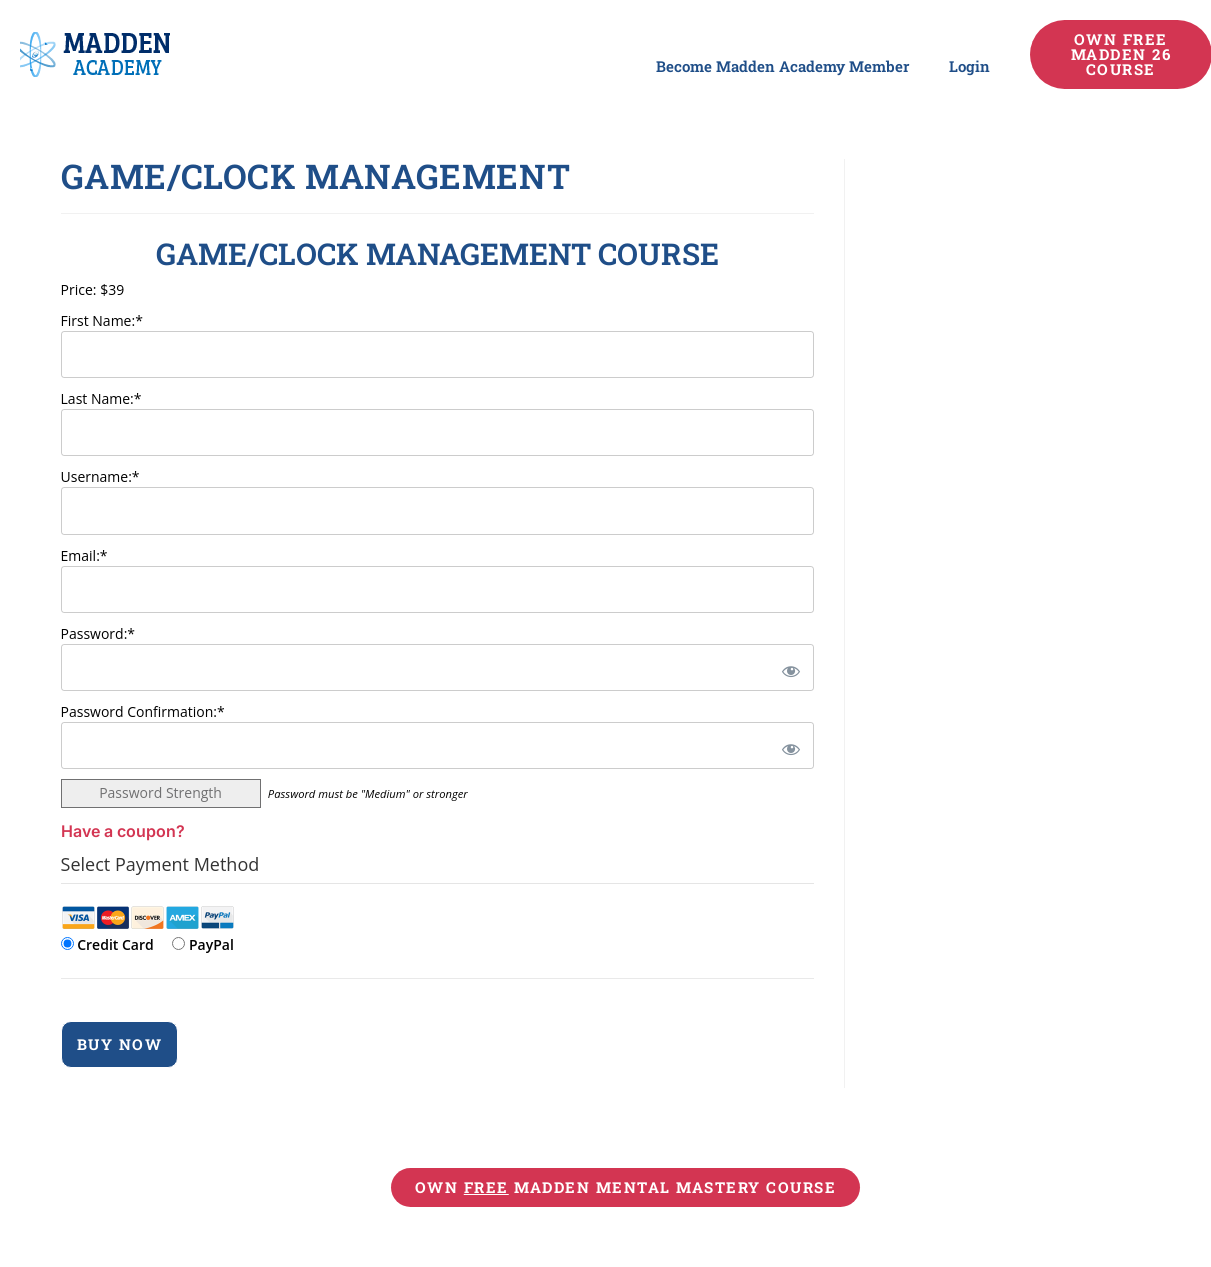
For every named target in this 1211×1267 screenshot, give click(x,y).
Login (969, 66)
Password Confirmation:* (143, 711)
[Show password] (787, 667)
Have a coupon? (123, 831)
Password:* (98, 633)
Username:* (100, 476)
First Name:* (102, 320)
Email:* (84, 555)
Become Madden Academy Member (782, 66)
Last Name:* (101, 398)
